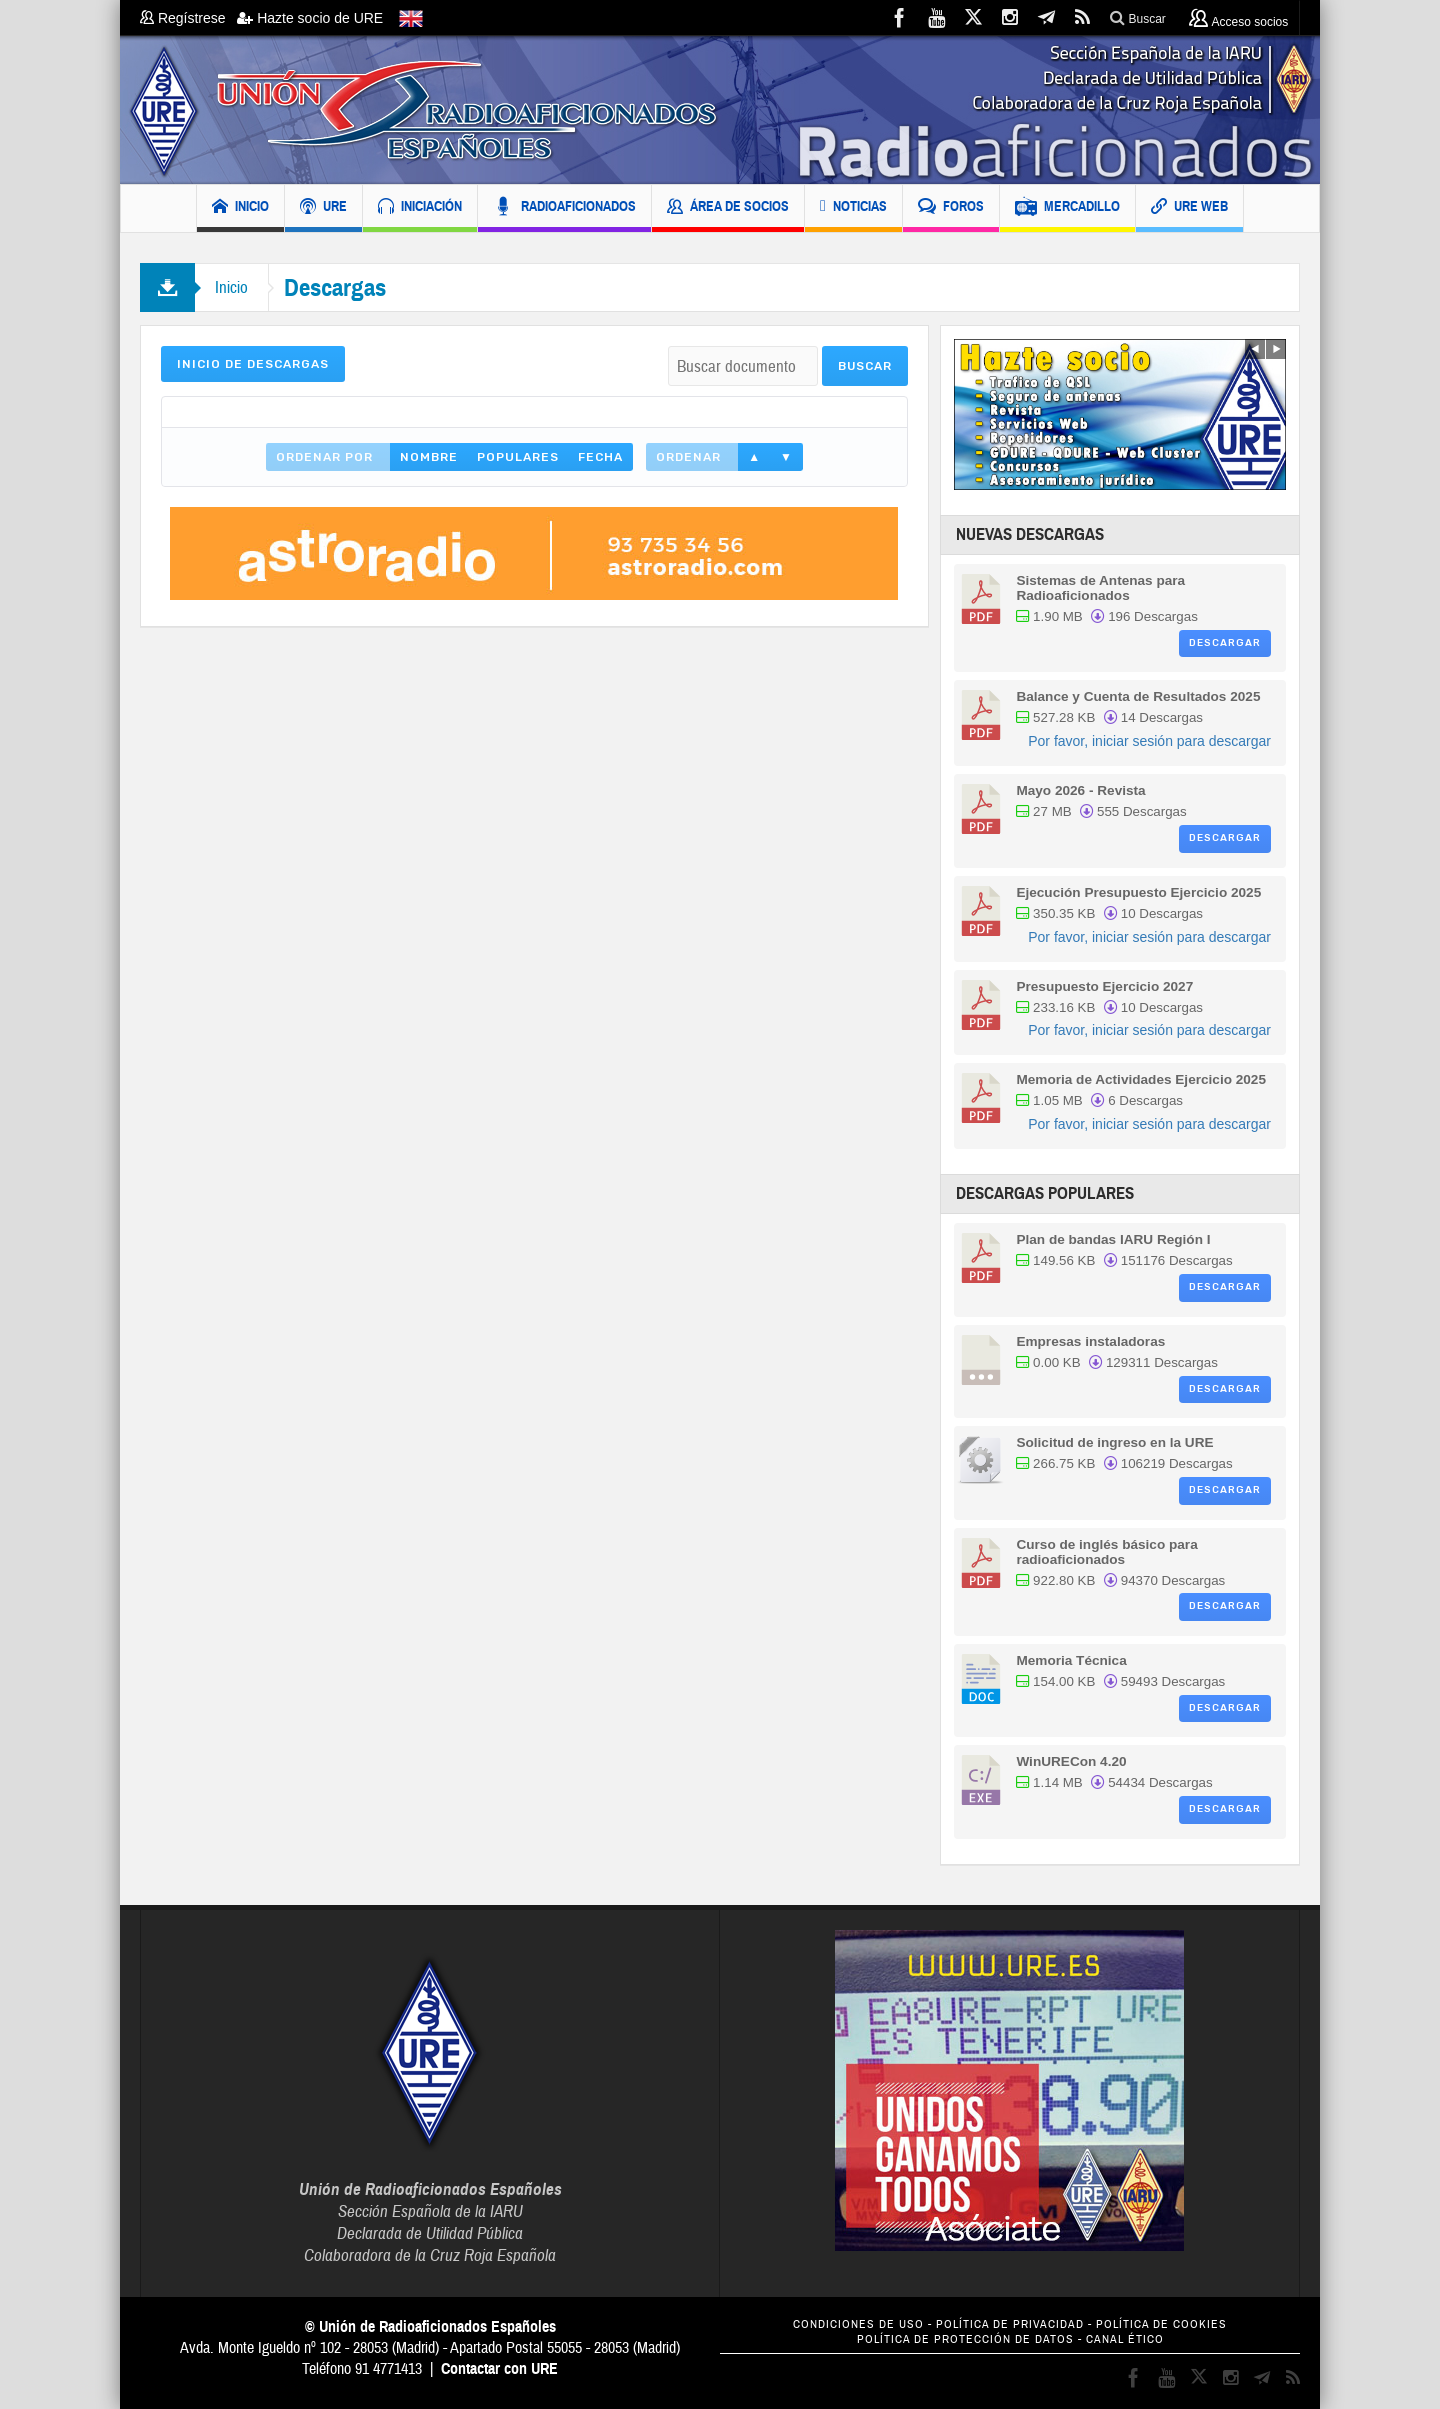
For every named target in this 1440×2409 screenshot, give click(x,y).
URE (323, 208)
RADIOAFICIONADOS (564, 208)
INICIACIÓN (420, 208)
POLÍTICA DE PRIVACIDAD (1010, 2324)
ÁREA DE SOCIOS (728, 208)
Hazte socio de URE (310, 18)
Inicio (231, 287)
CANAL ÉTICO (1125, 2339)
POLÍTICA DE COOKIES (1161, 2324)
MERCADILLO (1067, 208)
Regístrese (188, 18)
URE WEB (1189, 208)
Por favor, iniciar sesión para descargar (1149, 741)
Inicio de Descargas (253, 364)
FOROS (951, 208)
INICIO (240, 208)
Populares (518, 457)
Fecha (600, 457)
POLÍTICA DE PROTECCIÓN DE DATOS (965, 2339)
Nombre (429, 457)
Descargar (1225, 643)
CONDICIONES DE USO (858, 2324)
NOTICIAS (853, 208)
